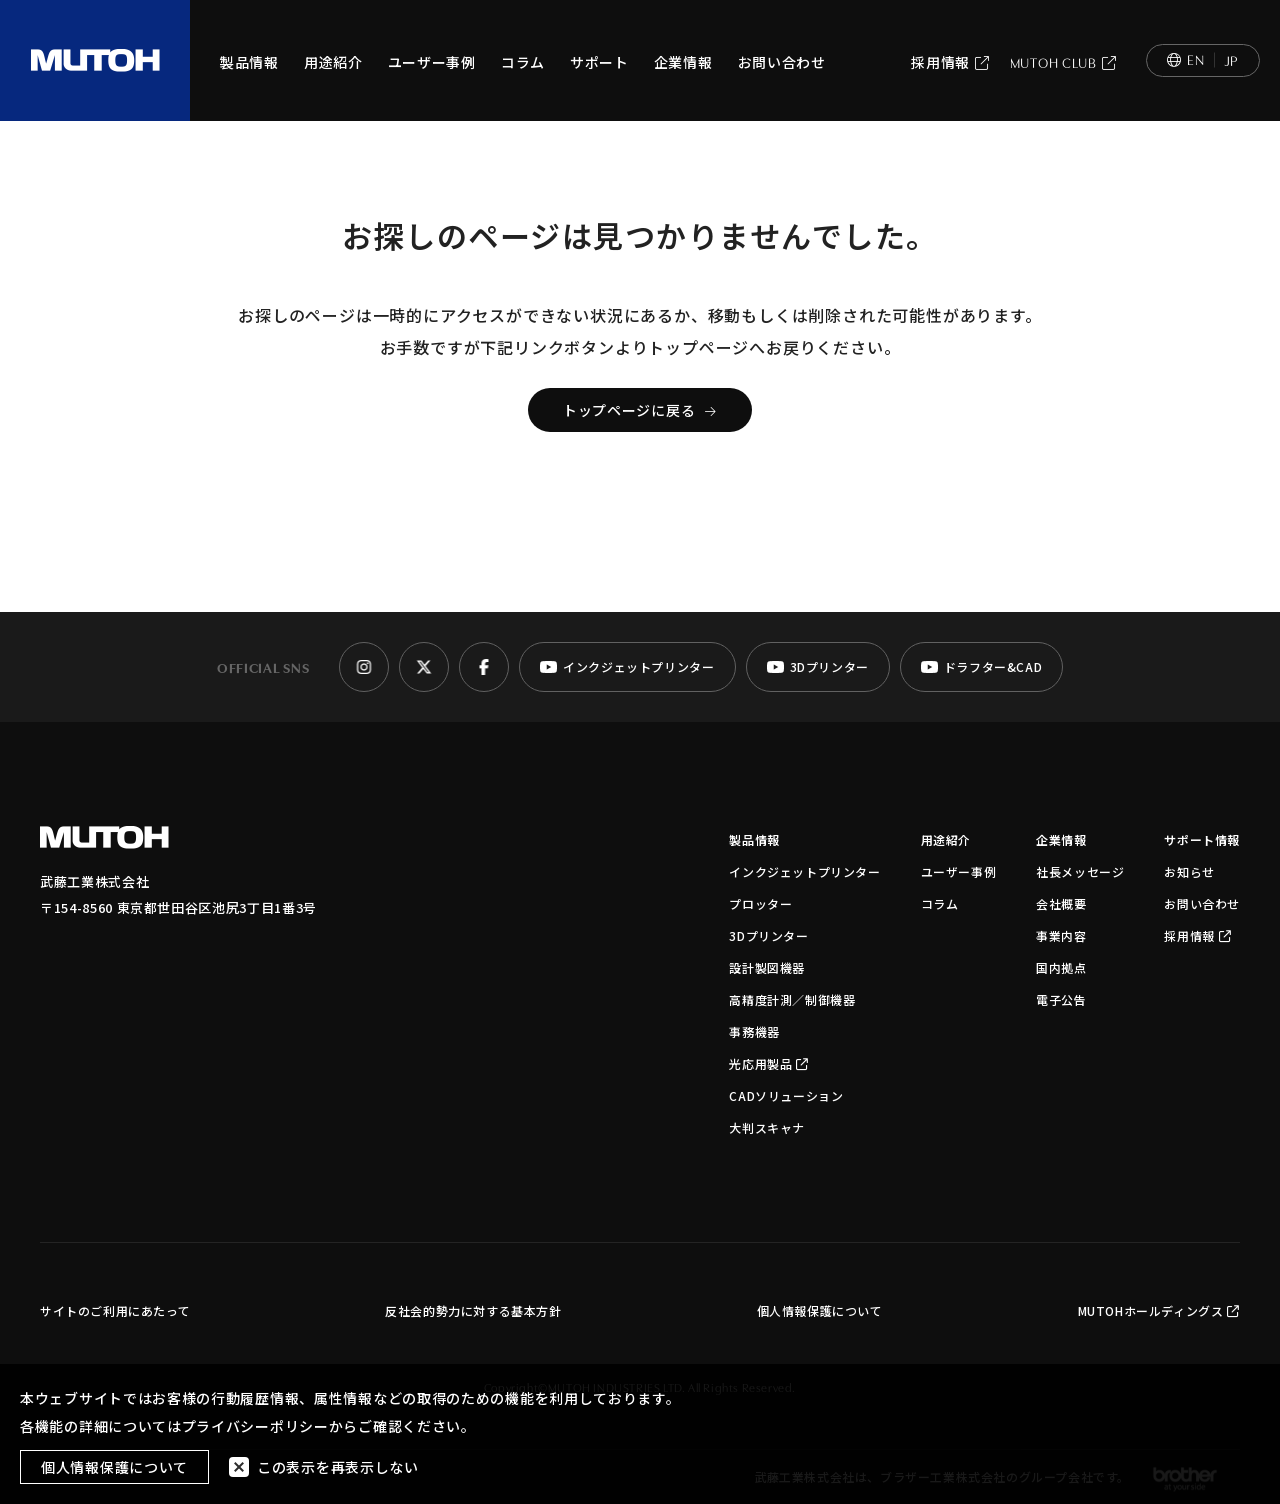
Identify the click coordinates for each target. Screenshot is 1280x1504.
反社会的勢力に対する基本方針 (473, 1310)
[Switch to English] (1203, 60)
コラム (523, 62)
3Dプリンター (768, 935)
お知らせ (1189, 871)
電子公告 (1061, 999)
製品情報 (249, 62)
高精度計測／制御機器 (792, 999)
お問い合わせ (782, 62)
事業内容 (1061, 935)
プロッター (760, 903)
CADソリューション (786, 1095)
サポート (599, 62)
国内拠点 (1061, 967)
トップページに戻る (640, 410)
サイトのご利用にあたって (115, 1310)
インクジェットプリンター (804, 871)
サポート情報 (1202, 839)
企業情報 (683, 62)
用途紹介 (333, 62)
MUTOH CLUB (1063, 62)
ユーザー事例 (432, 62)
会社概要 (1061, 903)
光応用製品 (769, 1063)
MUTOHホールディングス (1159, 1310)
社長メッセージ (1080, 871)
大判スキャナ (767, 1127)
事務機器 (754, 1031)
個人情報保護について (820, 1310)
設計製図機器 (767, 967)
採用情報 (950, 62)
